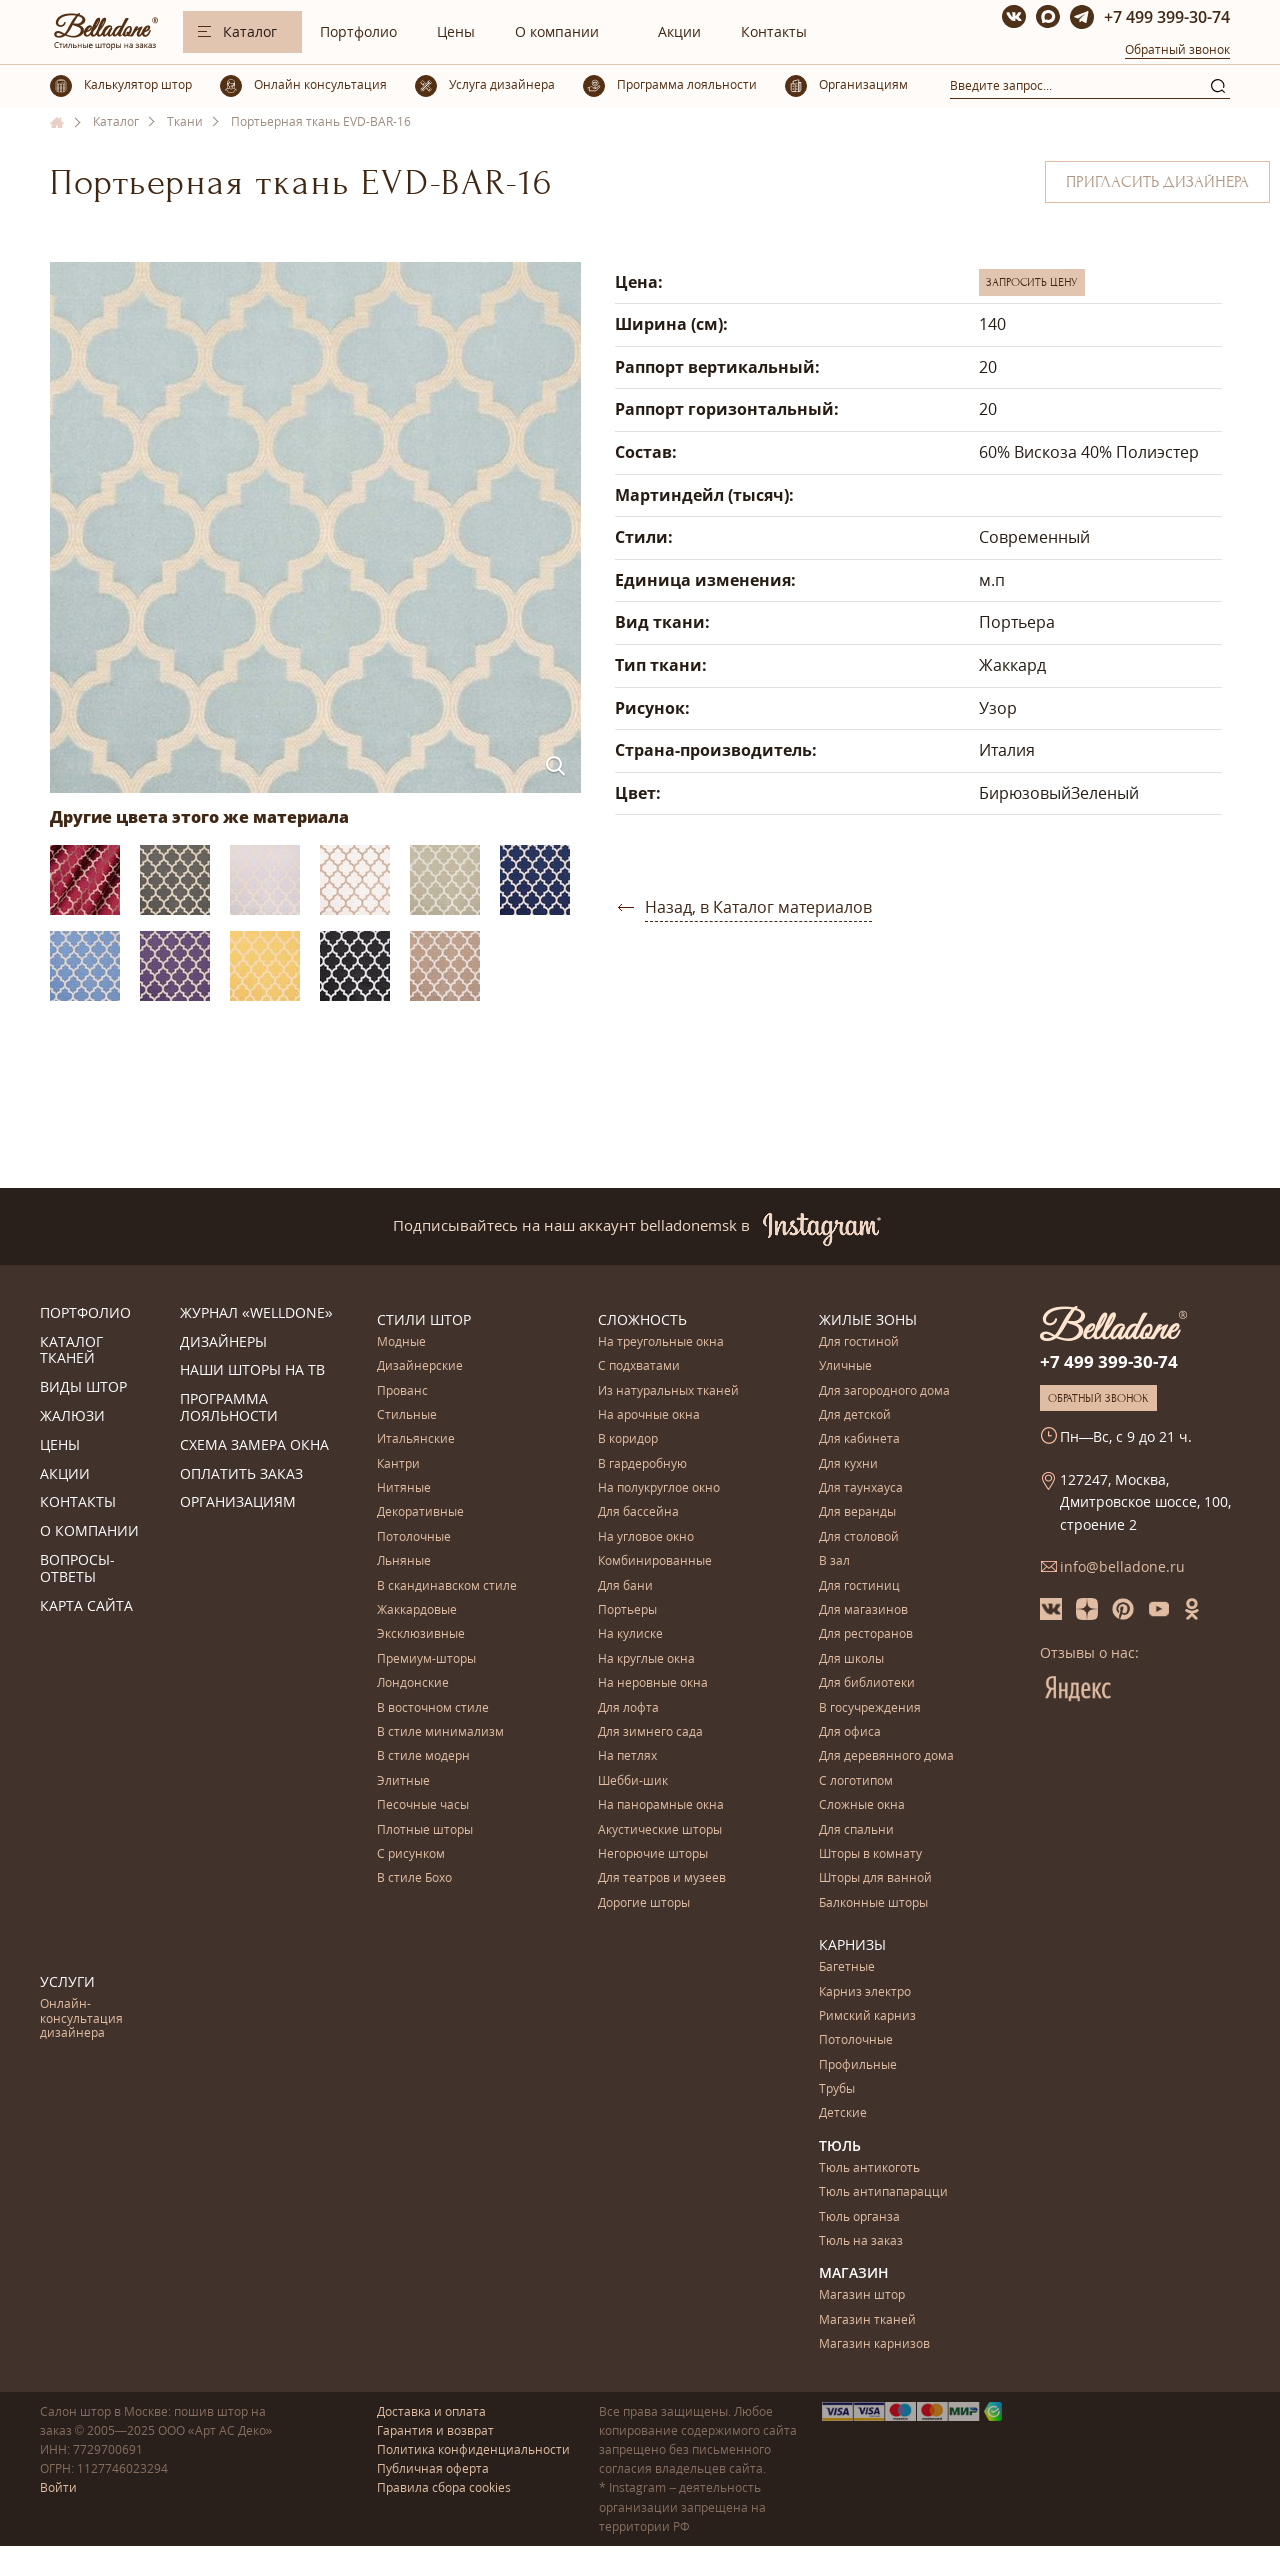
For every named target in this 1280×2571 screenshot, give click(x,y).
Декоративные (420, 1512)
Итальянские (416, 1439)
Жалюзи (72, 1416)
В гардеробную (642, 1464)
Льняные (404, 1561)
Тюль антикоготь (869, 2168)
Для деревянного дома (886, 1756)
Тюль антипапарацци (883, 2192)
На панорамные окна (661, 1805)
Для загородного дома (884, 1391)
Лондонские (413, 1683)
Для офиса (850, 1732)
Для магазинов (863, 1610)
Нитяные (404, 1488)
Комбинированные (655, 1561)
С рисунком (411, 1854)
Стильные (407, 1415)
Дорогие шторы (644, 1903)
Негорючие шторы (653, 1854)
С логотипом (856, 1781)
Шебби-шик (633, 1781)
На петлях (627, 1756)
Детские (843, 2113)
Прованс (402, 1391)
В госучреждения (870, 1708)
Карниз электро (865, 1992)
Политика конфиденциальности (473, 2449)
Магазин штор (862, 2295)
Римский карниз (867, 2016)
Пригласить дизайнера (1157, 182)
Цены (456, 31)
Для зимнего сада (650, 1732)
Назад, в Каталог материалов (758, 907)
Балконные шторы (873, 1903)
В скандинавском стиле (447, 1586)
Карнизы (852, 1944)
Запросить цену (1032, 282)
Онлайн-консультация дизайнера (81, 2019)
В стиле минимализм (440, 1732)
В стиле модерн (423, 1756)
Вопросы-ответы (77, 1569)
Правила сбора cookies (444, 2487)
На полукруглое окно (659, 1488)
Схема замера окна (254, 1445)
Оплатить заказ (241, 1474)
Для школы (851, 1659)
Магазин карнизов (874, 2344)
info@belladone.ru (1122, 1566)
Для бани (625, 1586)
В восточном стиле (433, 1708)
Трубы (837, 2089)
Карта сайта (86, 1606)
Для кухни (848, 1464)
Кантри (398, 1464)
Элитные (403, 1781)
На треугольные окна (661, 1342)
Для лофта (628, 1708)
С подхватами (639, 1366)
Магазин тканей (867, 2320)
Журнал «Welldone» (256, 1313)
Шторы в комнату (870, 1854)
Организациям (238, 1502)
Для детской (855, 1415)
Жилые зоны (868, 1319)
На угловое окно (646, 1537)
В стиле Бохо (414, 1878)
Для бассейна (638, 1512)
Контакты (774, 31)
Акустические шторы (660, 1830)
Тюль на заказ (861, 2241)
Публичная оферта (433, 2468)
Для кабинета (859, 1439)
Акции (679, 31)
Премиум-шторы (426, 1659)
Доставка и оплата (431, 2411)
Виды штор (83, 1387)
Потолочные (414, 1537)
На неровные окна (653, 1683)
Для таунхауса (861, 1488)
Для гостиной (859, 1342)
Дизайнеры (223, 1342)
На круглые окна (646, 1659)
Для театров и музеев (662, 1878)
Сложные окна (862, 1805)
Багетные (847, 1967)
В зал (834, 1561)
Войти (58, 2487)
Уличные (845, 1366)
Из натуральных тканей (668, 1391)
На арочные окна (649, 1415)
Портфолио (358, 31)
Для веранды (857, 1512)
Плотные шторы (425, 1830)
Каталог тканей (71, 1351)
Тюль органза (859, 2217)
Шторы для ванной (875, 1878)
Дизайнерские (420, 1366)
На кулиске (630, 1634)
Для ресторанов (866, 1634)
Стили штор (424, 1319)
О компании (557, 31)
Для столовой (859, 1537)
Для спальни (856, 1830)
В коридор (628, 1439)
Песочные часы (423, 1805)
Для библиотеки (867, 1683)
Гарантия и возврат (435, 2430)
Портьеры (627, 1610)
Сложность (642, 1319)
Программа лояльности (229, 1408)
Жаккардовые (417, 1610)
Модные (401, 1342)
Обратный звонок (1177, 49)
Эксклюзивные (421, 1634)
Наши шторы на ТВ (252, 1370)
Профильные (858, 2065)
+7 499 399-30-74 (1167, 17)
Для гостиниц (859, 1586)
